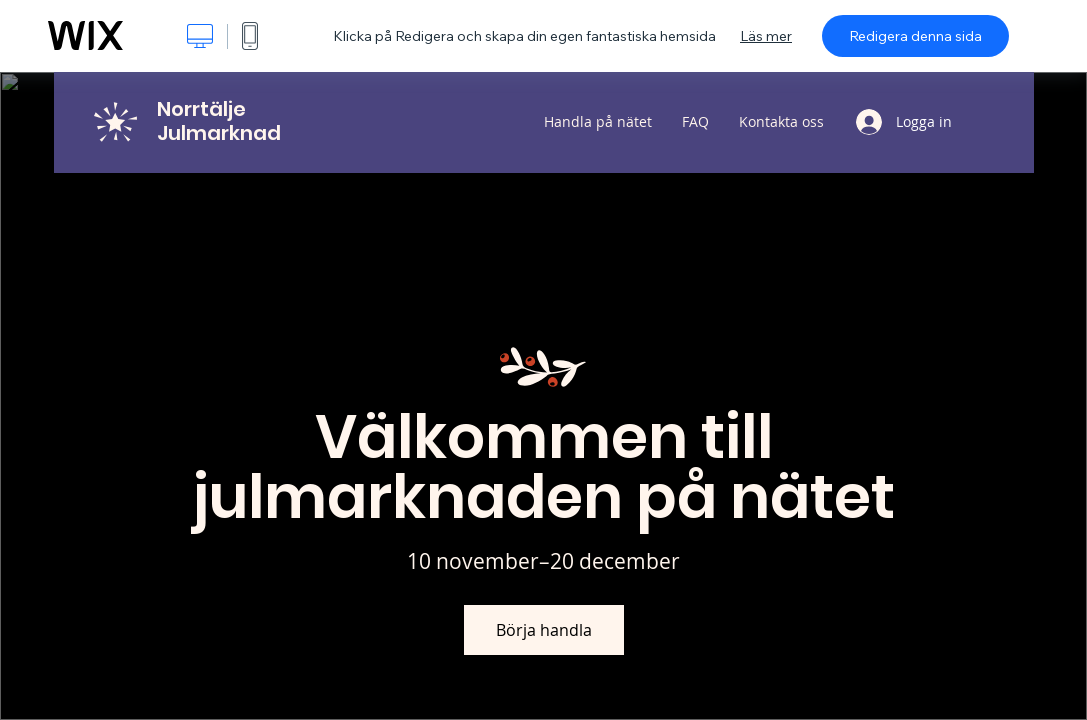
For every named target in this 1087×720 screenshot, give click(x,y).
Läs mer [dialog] (766, 36)
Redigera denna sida (915, 36)
